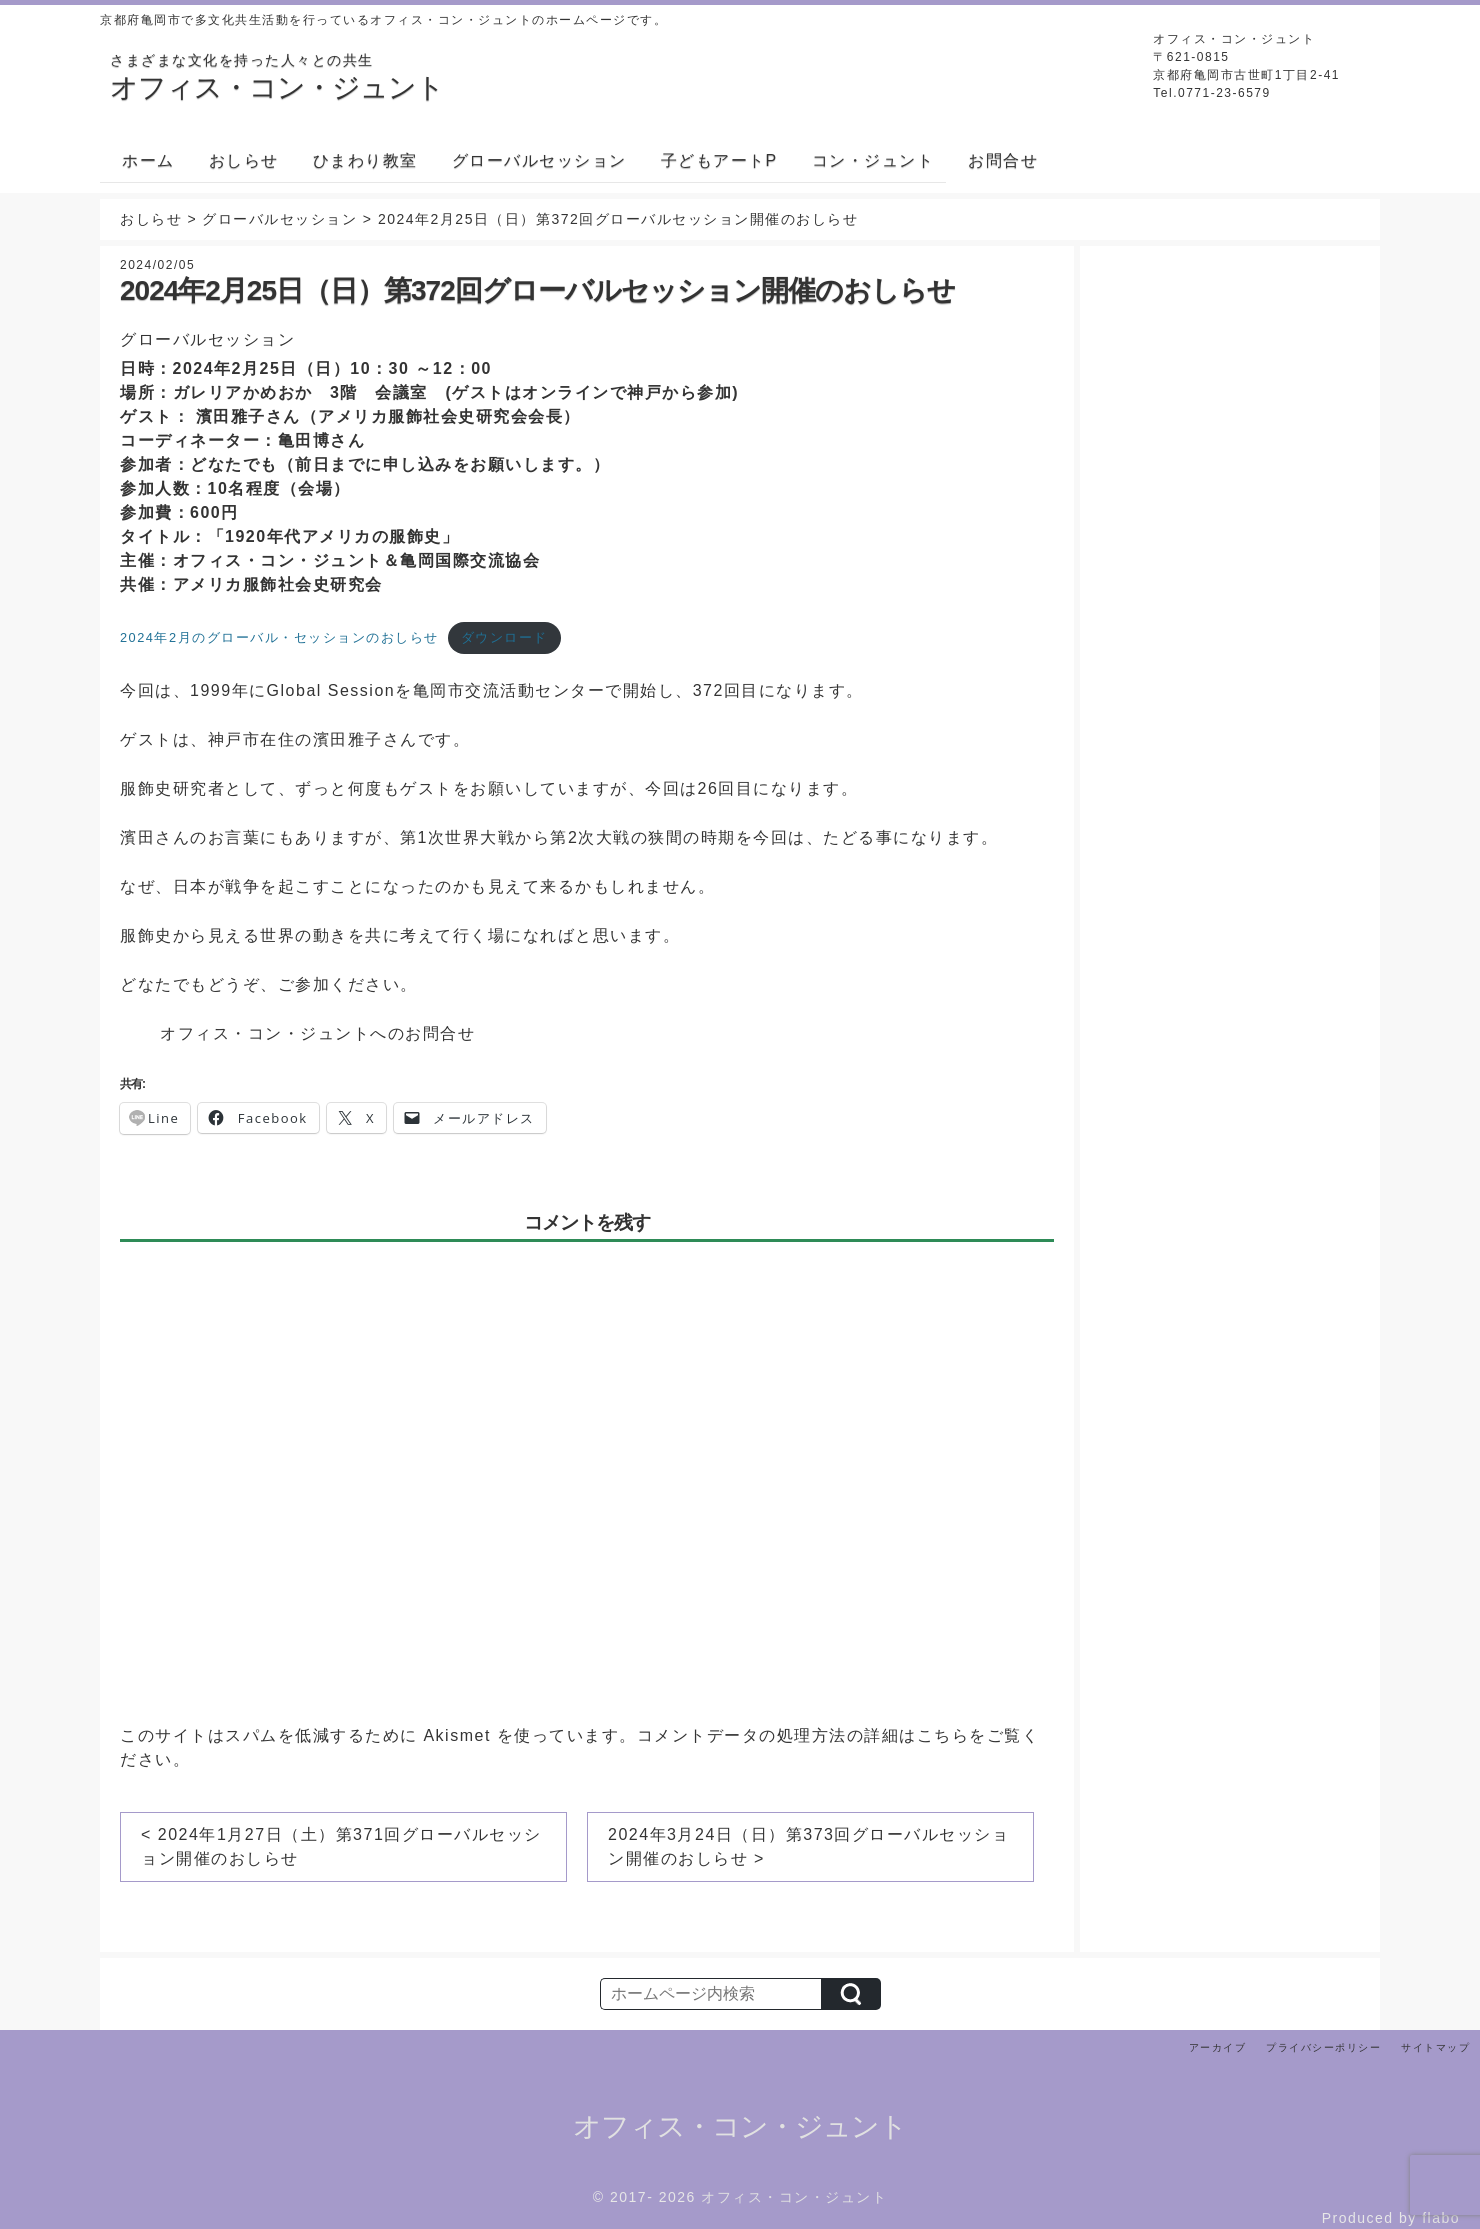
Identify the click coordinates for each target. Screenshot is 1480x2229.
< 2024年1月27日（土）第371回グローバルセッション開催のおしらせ (341, 1846)
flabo (1441, 2218)
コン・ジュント (873, 160)
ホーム (148, 160)
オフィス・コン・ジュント (740, 2126)
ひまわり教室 (365, 160)
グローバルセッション (539, 160)
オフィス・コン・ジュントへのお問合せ (317, 1033)
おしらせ (244, 160)
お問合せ (1003, 160)
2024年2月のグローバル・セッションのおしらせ (279, 637)
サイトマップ (1435, 2047)
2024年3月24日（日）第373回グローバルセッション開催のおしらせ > (808, 1846)
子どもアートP (719, 160)
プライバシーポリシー (1323, 2047)
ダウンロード (504, 637)
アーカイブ (1218, 2047)
